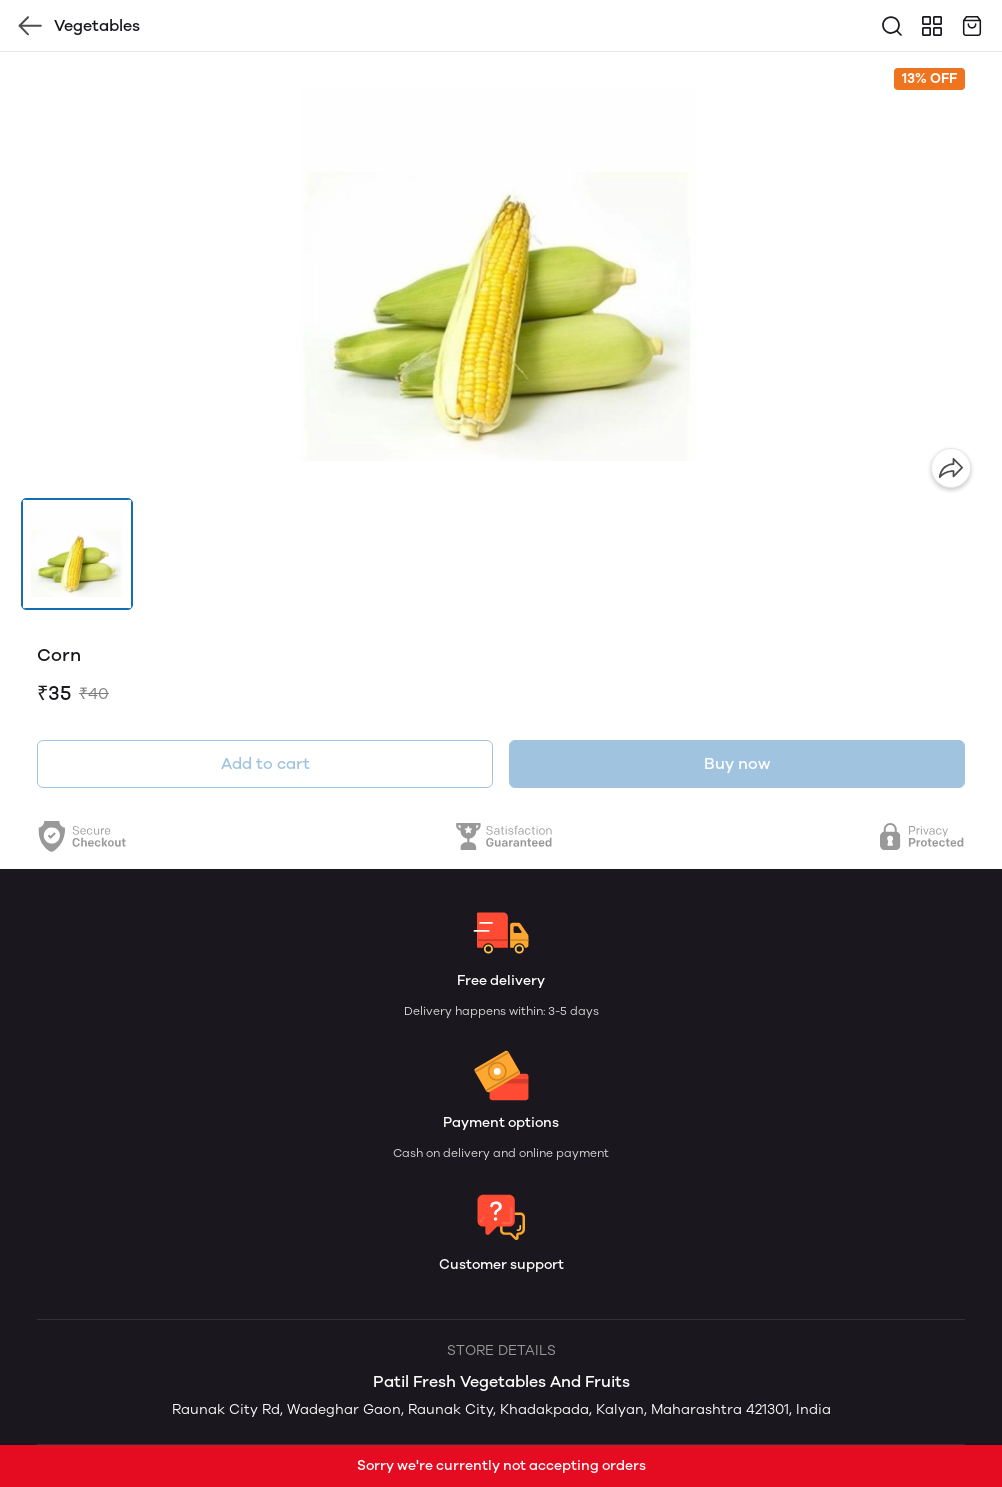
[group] (501, 275)
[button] (77, 554)
